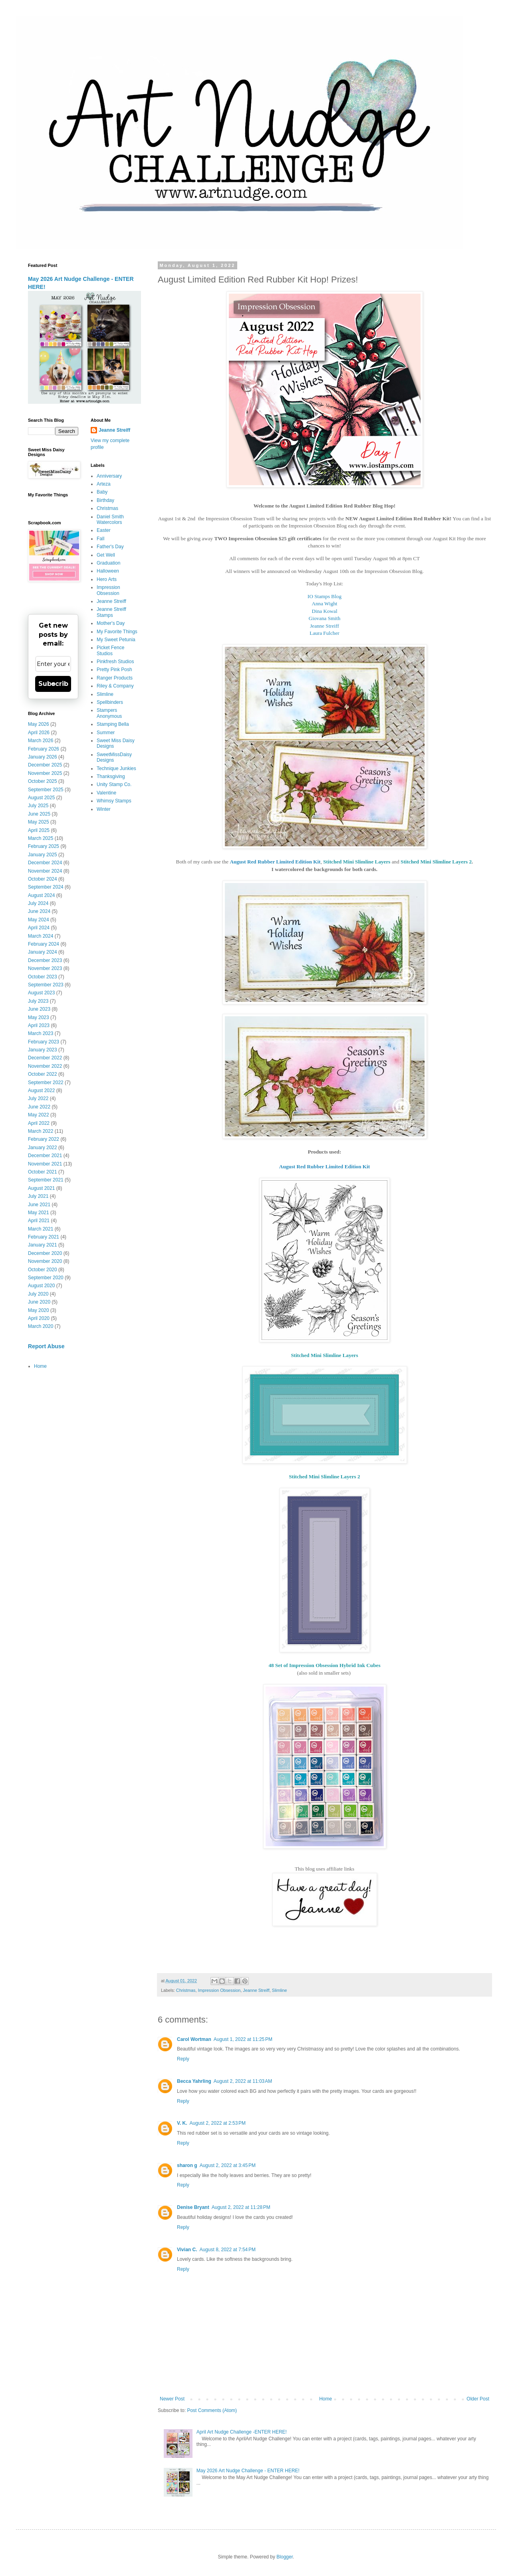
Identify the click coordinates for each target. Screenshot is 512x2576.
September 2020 (46, 1277)
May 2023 (38, 1017)
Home (325, 2399)
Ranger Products (115, 678)
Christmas (186, 1990)
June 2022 (39, 1107)
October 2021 (42, 1172)
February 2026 (43, 749)
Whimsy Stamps (114, 801)
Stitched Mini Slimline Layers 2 (436, 862)
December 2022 (45, 1058)
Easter (104, 530)
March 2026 (40, 740)
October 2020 (42, 1269)
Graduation (108, 563)
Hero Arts (107, 579)
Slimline (279, 1990)
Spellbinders (110, 702)
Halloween (108, 571)
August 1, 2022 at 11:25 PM (243, 2039)
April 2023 (39, 1025)
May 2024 (38, 920)
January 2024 (42, 952)
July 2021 (38, 1196)
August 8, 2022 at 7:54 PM (227, 2249)
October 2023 (42, 977)
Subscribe (53, 683)
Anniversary (109, 476)
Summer (106, 732)
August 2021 (41, 1188)
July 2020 (38, 1294)
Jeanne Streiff (256, 1990)
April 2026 (39, 732)
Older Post (477, 2399)
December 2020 (45, 1253)
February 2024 (43, 944)
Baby (102, 492)
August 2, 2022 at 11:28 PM (241, 2207)
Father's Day (110, 546)
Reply (183, 2059)
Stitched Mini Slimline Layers (356, 862)
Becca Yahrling (194, 2081)
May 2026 (38, 724)
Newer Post (172, 2399)
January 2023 (42, 1050)
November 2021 (45, 1164)
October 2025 (42, 781)
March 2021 (40, 1229)
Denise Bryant (193, 2207)
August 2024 (41, 895)
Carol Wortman (194, 2039)
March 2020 (40, 1326)
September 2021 (46, 1180)
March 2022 (40, 1131)
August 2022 (41, 1090)
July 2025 (38, 805)
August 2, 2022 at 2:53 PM (218, 2123)
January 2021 (42, 1245)
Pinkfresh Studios (115, 661)
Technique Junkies (116, 768)
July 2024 (38, 903)
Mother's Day (111, 623)
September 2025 (46, 789)
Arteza (104, 484)
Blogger (284, 2557)
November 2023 (45, 968)
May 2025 (38, 822)
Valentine (106, 793)
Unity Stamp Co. (114, 784)
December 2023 (45, 960)
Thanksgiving (111, 776)
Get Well (106, 555)
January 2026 (42, 757)
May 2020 (38, 1310)
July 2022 (38, 1098)
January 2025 (42, 854)
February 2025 (43, 846)
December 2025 (45, 765)
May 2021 (38, 1212)
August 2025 (41, 797)
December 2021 (45, 1155)
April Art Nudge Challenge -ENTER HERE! (241, 2432)
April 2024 (39, 927)
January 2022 (42, 1147)
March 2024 (40, 936)
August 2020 (41, 1285)
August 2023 (41, 993)
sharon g (187, 2165)
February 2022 (43, 1139)
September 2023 (46, 985)
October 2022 (42, 1074)
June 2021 (39, 1204)
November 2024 (45, 871)
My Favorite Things (117, 631)
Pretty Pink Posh (114, 669)
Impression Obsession (219, 1990)
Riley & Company (115, 686)
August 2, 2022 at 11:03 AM (243, 2081)
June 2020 (39, 1302)
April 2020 (39, 1318)
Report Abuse (46, 1346)
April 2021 (39, 1220)
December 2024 (45, 862)
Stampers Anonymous (109, 713)
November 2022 (45, 1066)
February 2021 (43, 1237)
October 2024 (42, 879)
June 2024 (39, 911)
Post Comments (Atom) (212, 2410)
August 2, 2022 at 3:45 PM (228, 2165)
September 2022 (46, 1082)
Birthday (105, 500)
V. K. (182, 2123)
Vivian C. (187, 2249)
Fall (100, 538)
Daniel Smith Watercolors (110, 519)
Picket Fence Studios (110, 650)
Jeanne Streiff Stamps (111, 612)
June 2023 (39, 1009)
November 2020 (45, 1261)
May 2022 (38, 1115)
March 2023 (40, 1033)
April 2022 (39, 1123)
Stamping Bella (113, 724)
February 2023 (43, 1042)
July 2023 (38, 1001)
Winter (104, 809)
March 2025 (40, 838)
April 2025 (39, 830)
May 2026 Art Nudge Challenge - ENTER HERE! (248, 2470)
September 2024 (46, 887)
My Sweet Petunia (116, 639)
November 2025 (45, 773)
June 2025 (39, 814)
